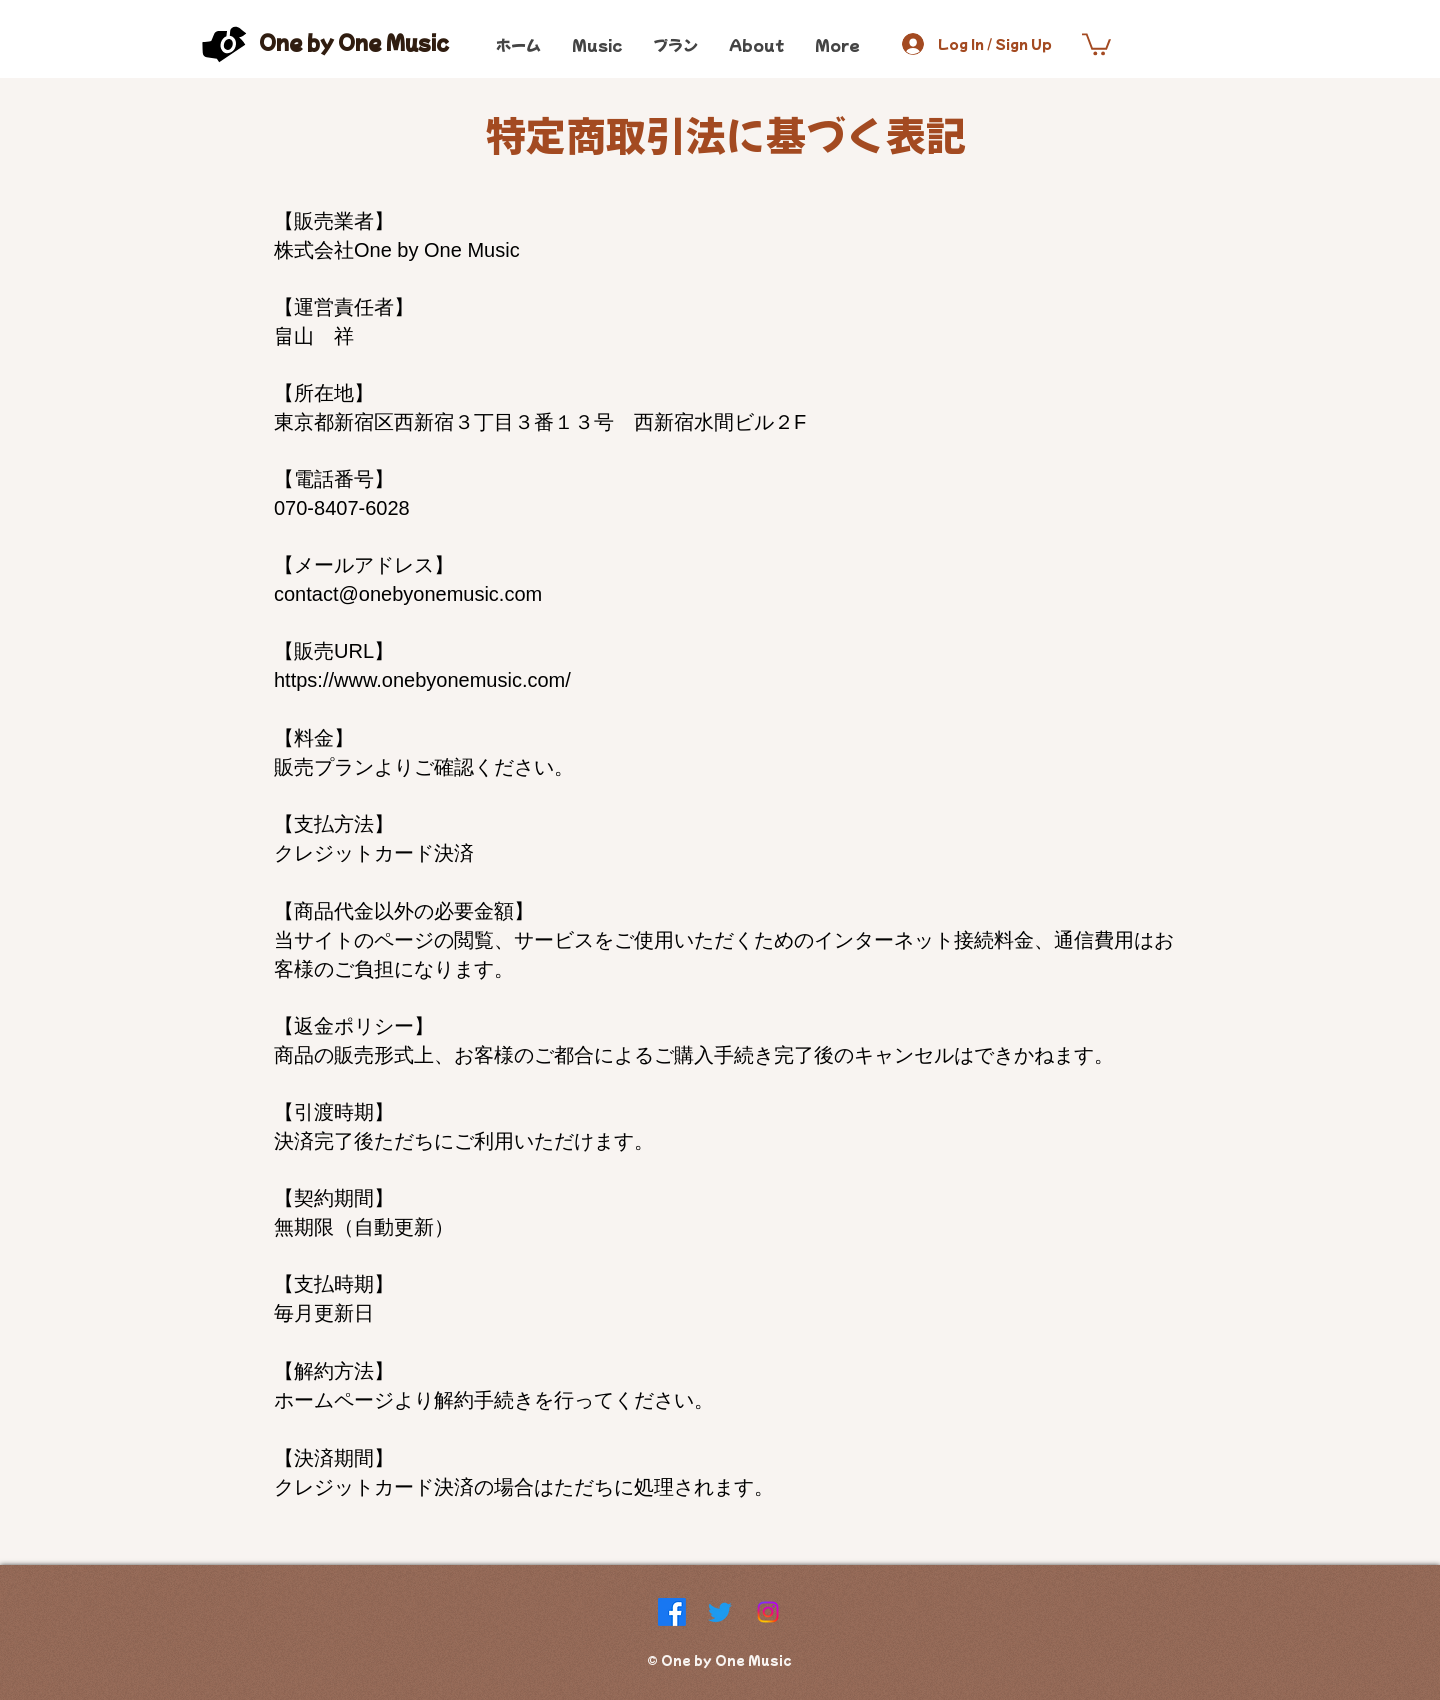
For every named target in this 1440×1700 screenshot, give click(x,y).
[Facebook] (672, 1612)
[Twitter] (720, 1612)
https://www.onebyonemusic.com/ (422, 680)
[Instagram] (768, 1612)
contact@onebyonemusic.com (408, 594)
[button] (1096, 43)
